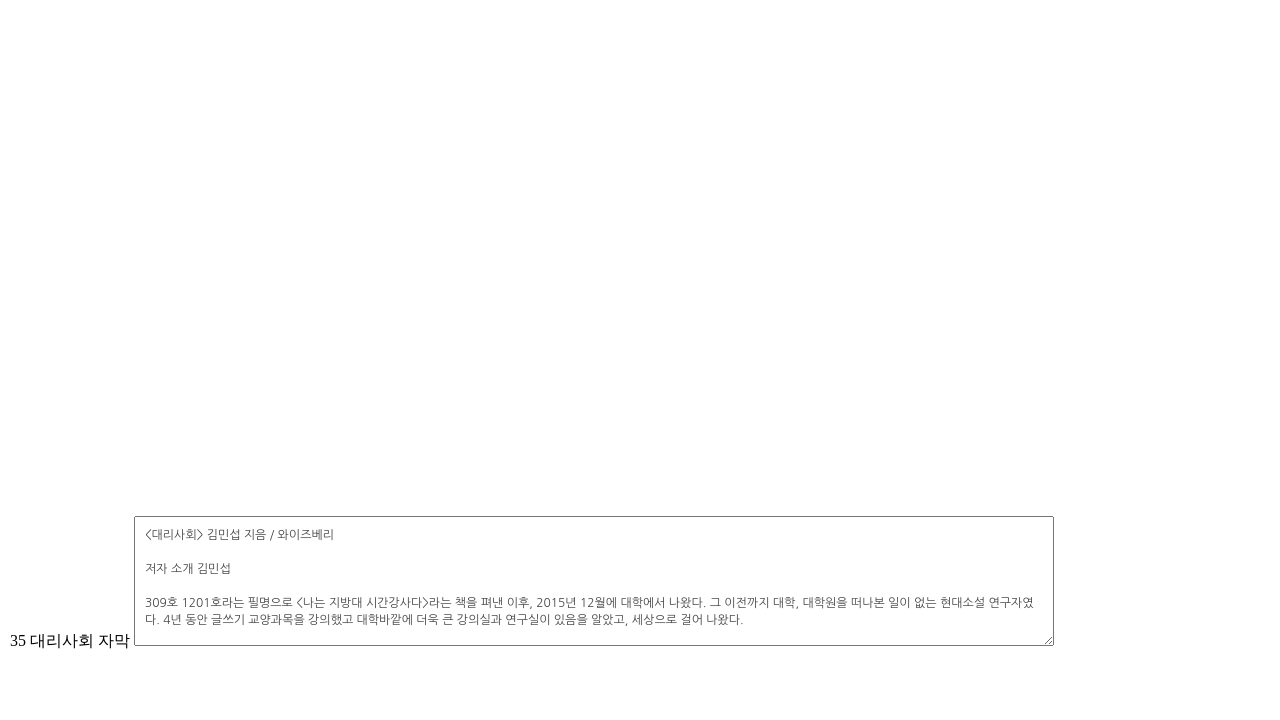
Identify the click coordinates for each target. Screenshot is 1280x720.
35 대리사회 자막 (70, 640)
